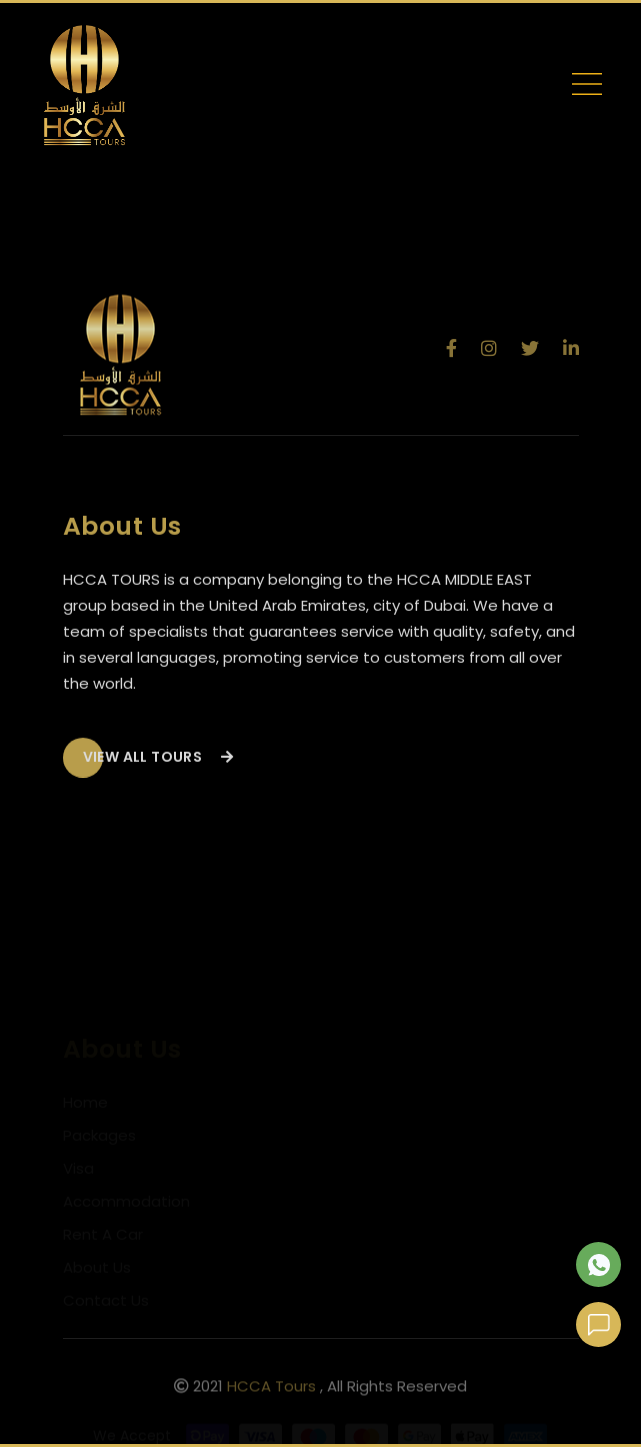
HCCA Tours (271, 1389)
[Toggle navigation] (587, 88)
